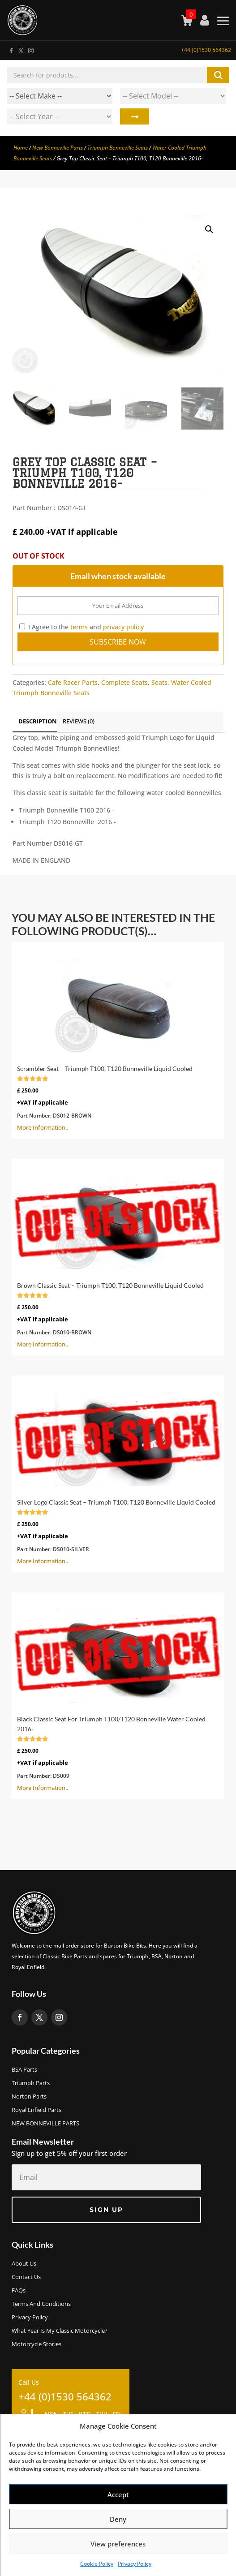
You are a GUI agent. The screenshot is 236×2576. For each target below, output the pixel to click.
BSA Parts (24, 2069)
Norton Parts (29, 2096)
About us (24, 2263)
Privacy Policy (134, 2563)
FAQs (19, 2290)
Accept (118, 2494)
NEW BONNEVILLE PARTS (45, 2123)
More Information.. (118, 1039)
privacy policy (123, 627)
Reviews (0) (78, 721)
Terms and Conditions (41, 2304)
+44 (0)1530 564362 (206, 50)
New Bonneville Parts (57, 147)
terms (79, 627)
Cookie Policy (96, 2563)
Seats (159, 682)
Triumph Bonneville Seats (117, 147)
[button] (209, 229)
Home (20, 147)
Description (37, 721)
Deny (118, 2519)
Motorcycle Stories (36, 2344)
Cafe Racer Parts (73, 682)
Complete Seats (124, 682)
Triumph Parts (31, 2083)
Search (134, 116)
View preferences (118, 2543)
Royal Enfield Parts (36, 2110)
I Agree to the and (81, 627)
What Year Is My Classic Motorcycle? (59, 2331)
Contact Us (26, 2277)
